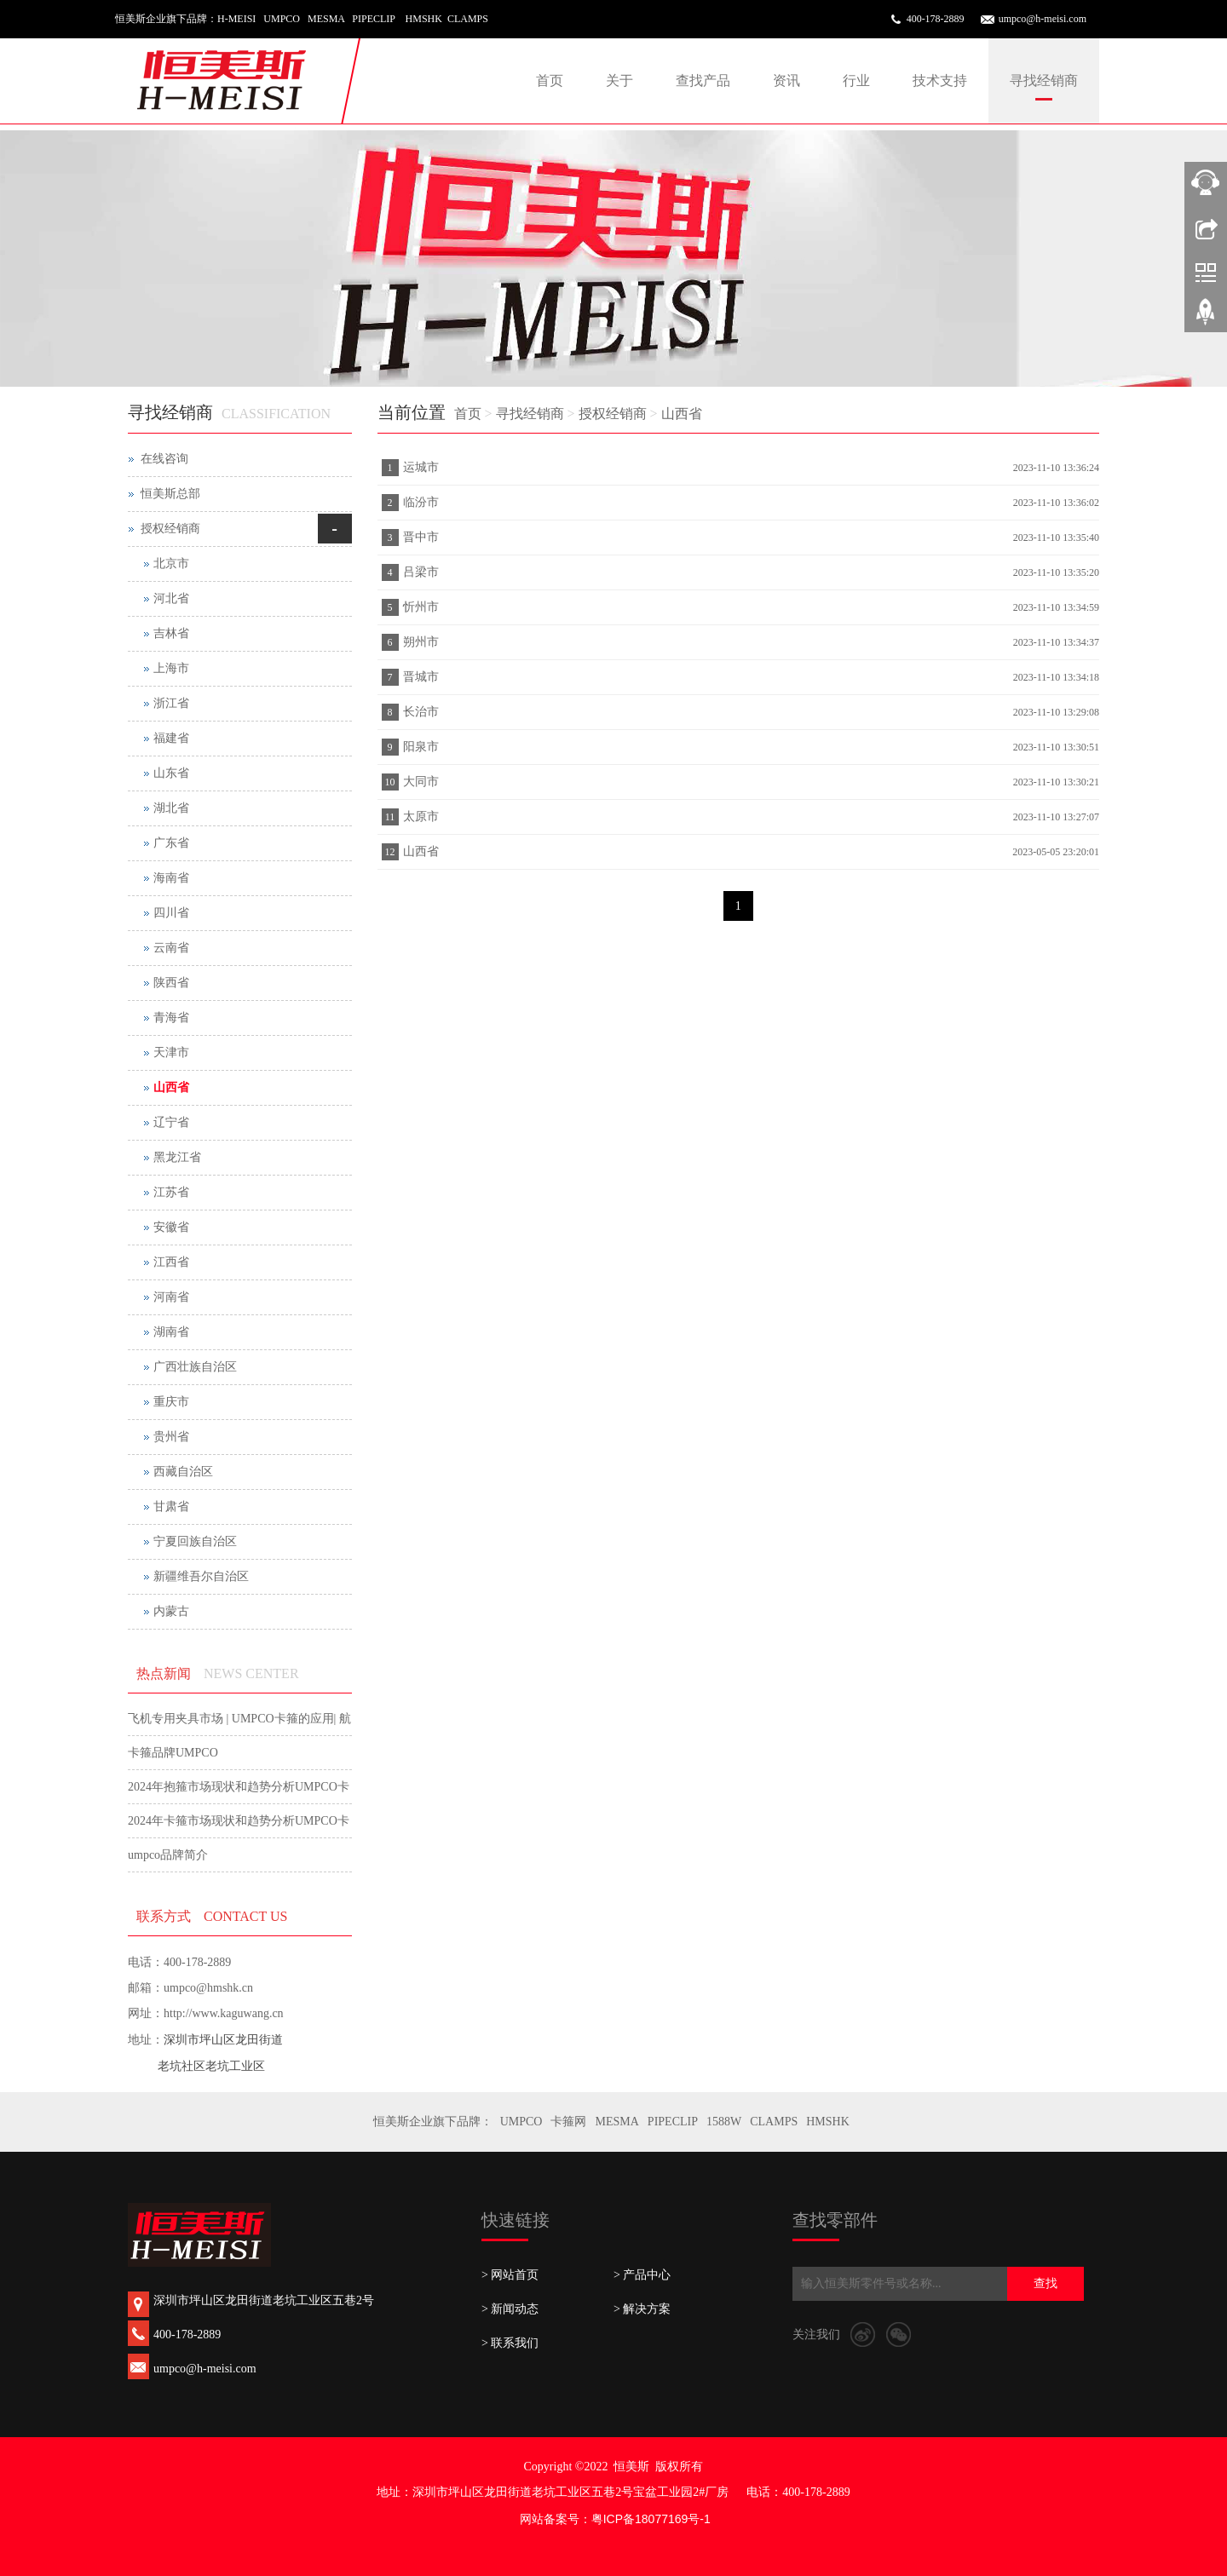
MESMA (616, 2121)
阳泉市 (421, 746)
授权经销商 (613, 413)
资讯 (786, 80)
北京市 (171, 563)
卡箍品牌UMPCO (173, 1752)
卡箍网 (568, 2121)
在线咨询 (164, 458)
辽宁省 (171, 1122)
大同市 (421, 781)
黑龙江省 (177, 1157)
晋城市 (421, 676)
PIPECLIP (673, 2121)
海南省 (171, 877)
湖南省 (171, 1331)
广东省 (171, 843)
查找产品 (703, 80)
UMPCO (521, 2121)
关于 (619, 80)
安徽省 (171, 1227)
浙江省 (171, 703)
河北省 (171, 598)
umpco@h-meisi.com (1042, 19)
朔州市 (421, 641)
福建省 (171, 738)
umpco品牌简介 (168, 1855)
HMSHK (828, 2121)
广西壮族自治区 (195, 1366)
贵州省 (171, 1436)
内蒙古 (171, 1611)
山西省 (681, 413)
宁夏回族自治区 (195, 1541)
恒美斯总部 (170, 493)
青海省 (171, 1017)
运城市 (421, 467)
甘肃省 (171, 1506)
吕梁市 (421, 572)
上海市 (171, 668)
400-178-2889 (936, 19)
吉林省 (171, 633)
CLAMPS (774, 2121)
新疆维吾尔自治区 (201, 1576)
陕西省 (171, 982)
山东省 (171, 773)
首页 (549, 80)
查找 (1045, 2283)
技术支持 (940, 80)
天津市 (171, 1052)
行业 (856, 80)
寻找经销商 (1044, 80)
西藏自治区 (183, 1471)
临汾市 (421, 502)
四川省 (171, 912)
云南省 (171, 947)
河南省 (171, 1297)
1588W (723, 2121)
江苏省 (171, 1192)
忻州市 (421, 607)
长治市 (421, 711)
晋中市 (421, 537)
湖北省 (171, 808)
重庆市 (171, 1401)
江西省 (171, 1262)
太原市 (421, 816)
